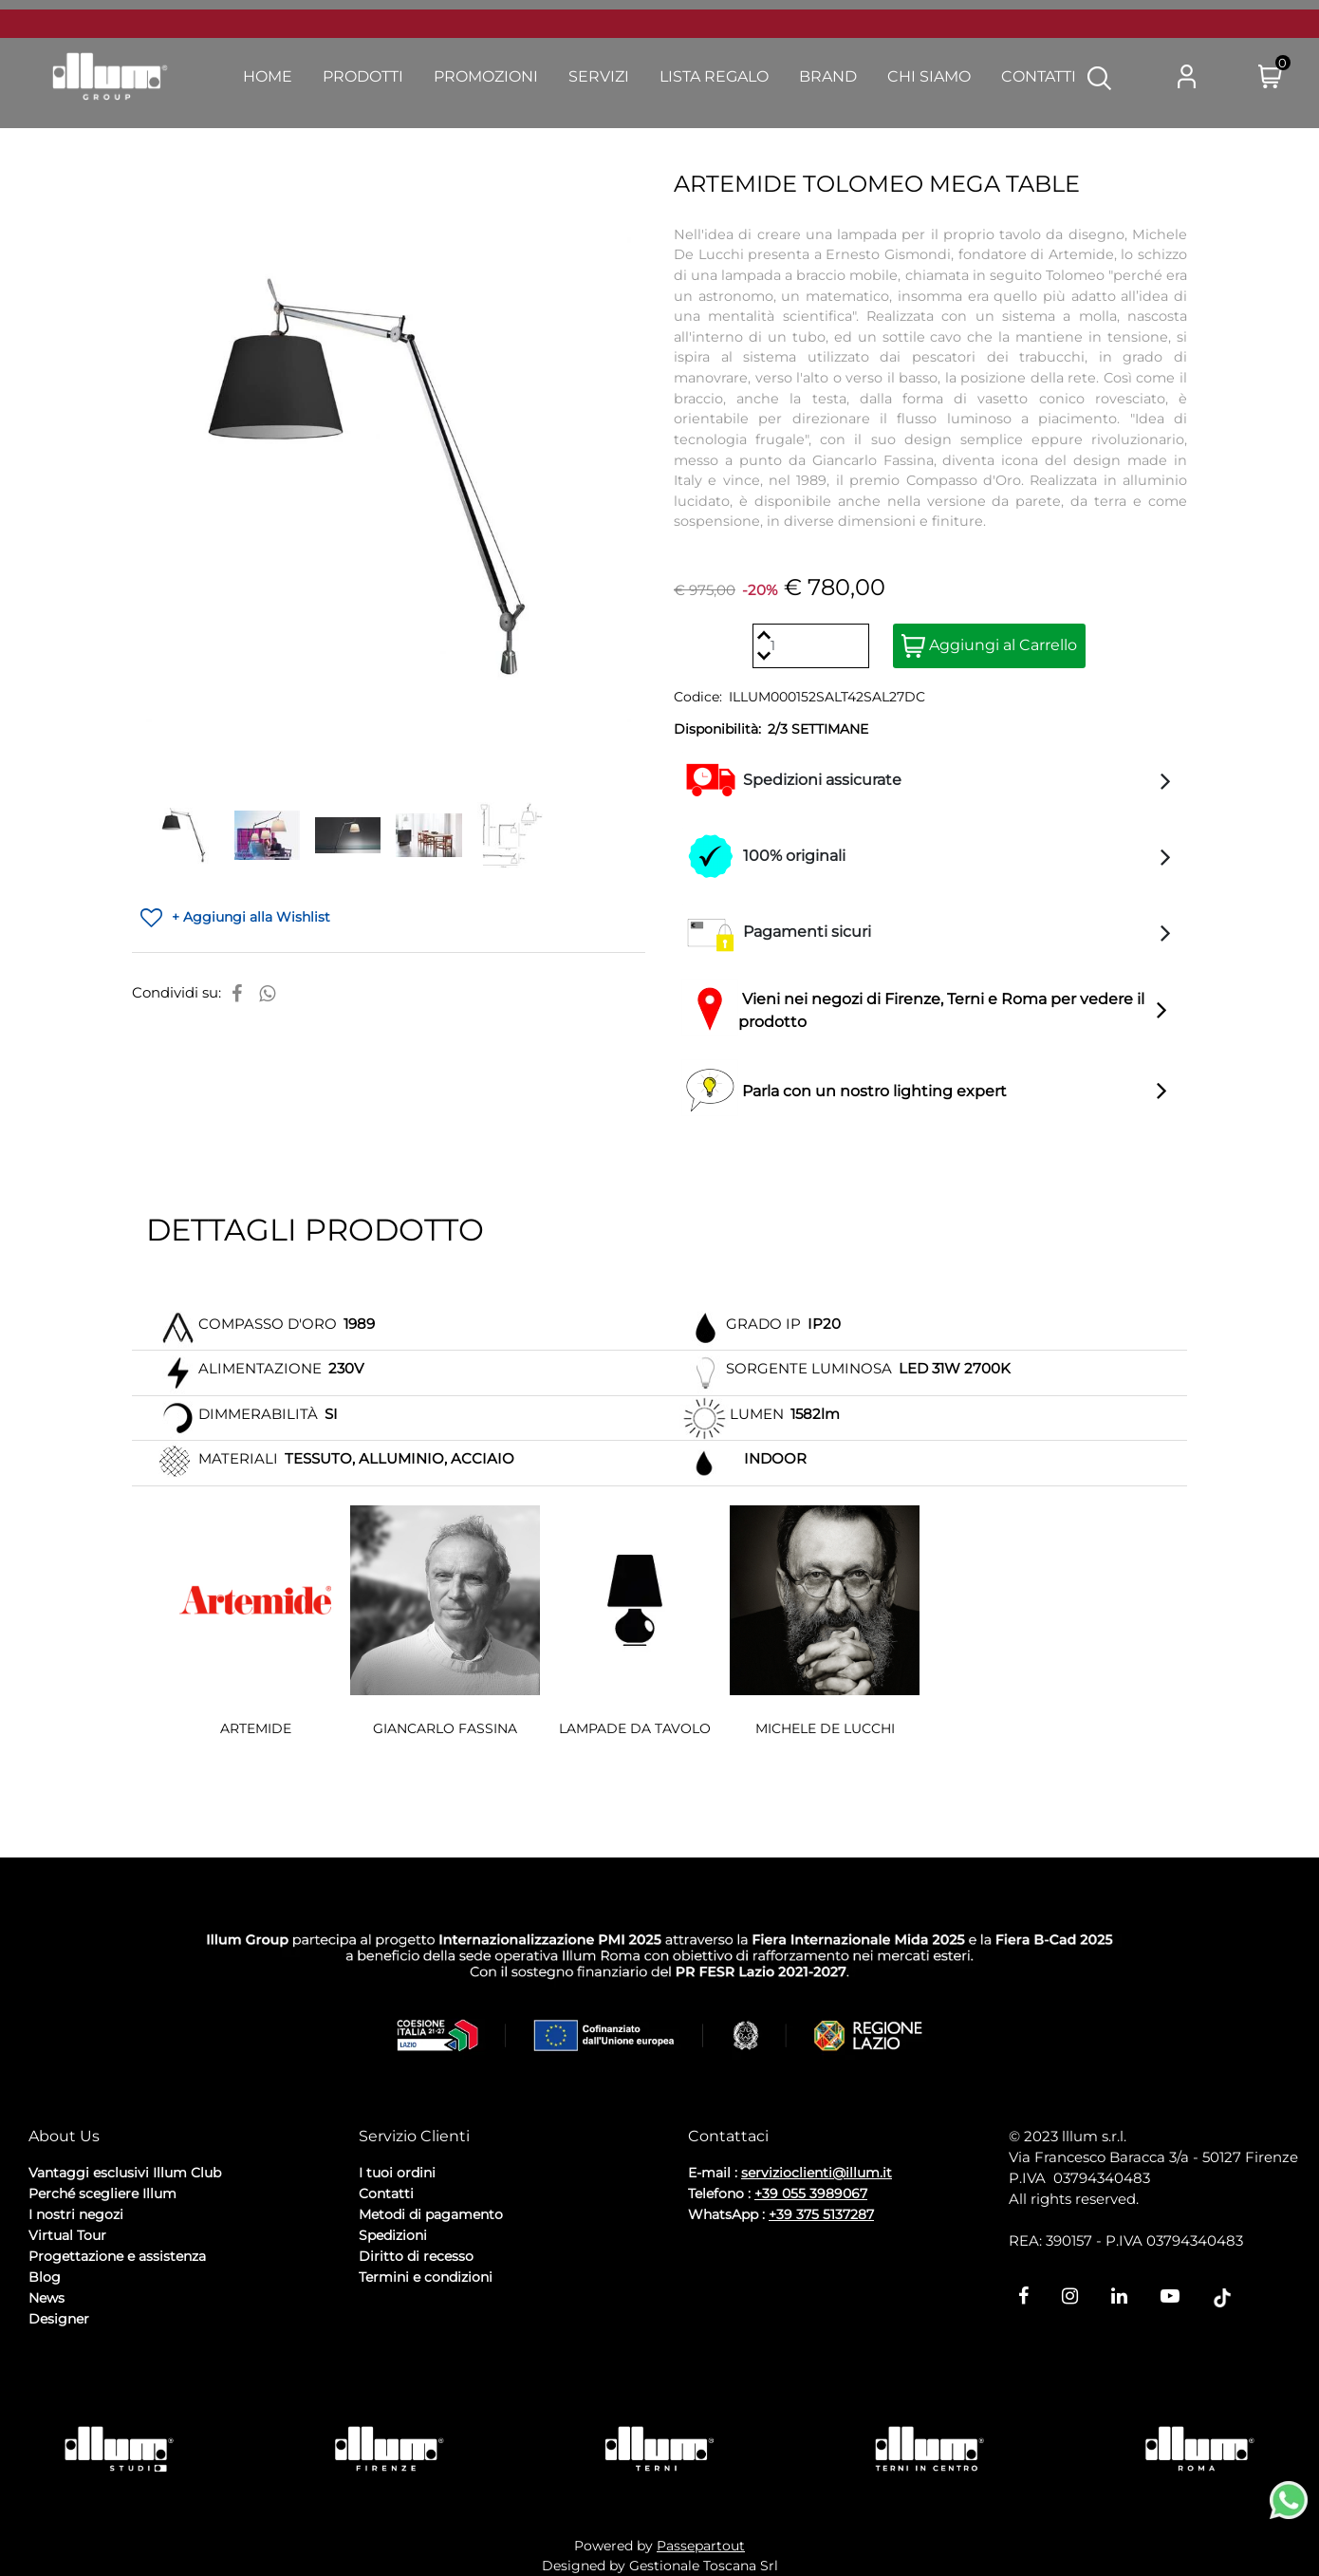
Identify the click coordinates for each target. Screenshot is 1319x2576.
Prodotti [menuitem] (363, 76)
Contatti (386, 2193)
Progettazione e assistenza (117, 2256)
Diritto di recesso (416, 2256)
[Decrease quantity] (763, 656)
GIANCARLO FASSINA (445, 1728)
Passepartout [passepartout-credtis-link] (701, 2545)
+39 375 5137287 (821, 2214)
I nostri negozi (75, 2214)
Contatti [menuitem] (1038, 76)
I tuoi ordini (397, 2172)
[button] (1099, 77)
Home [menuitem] (267, 76)
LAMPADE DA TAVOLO (635, 1728)
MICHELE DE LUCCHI (825, 1728)
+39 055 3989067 (810, 2193)
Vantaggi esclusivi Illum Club (124, 2172)
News (46, 2297)
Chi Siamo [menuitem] (929, 76)
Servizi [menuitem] (598, 76)
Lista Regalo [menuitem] (714, 76)
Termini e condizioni (425, 2277)
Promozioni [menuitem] (486, 76)
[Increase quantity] (763, 635)
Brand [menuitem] (828, 76)
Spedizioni (393, 2235)
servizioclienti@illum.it (816, 2172)
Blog (44, 2277)
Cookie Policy (176, 2370)
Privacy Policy (76, 2370)
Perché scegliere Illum (102, 2193)
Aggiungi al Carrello (989, 646)
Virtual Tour (67, 2235)
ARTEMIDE (255, 1728)
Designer (58, 2318)
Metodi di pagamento (431, 2214)
